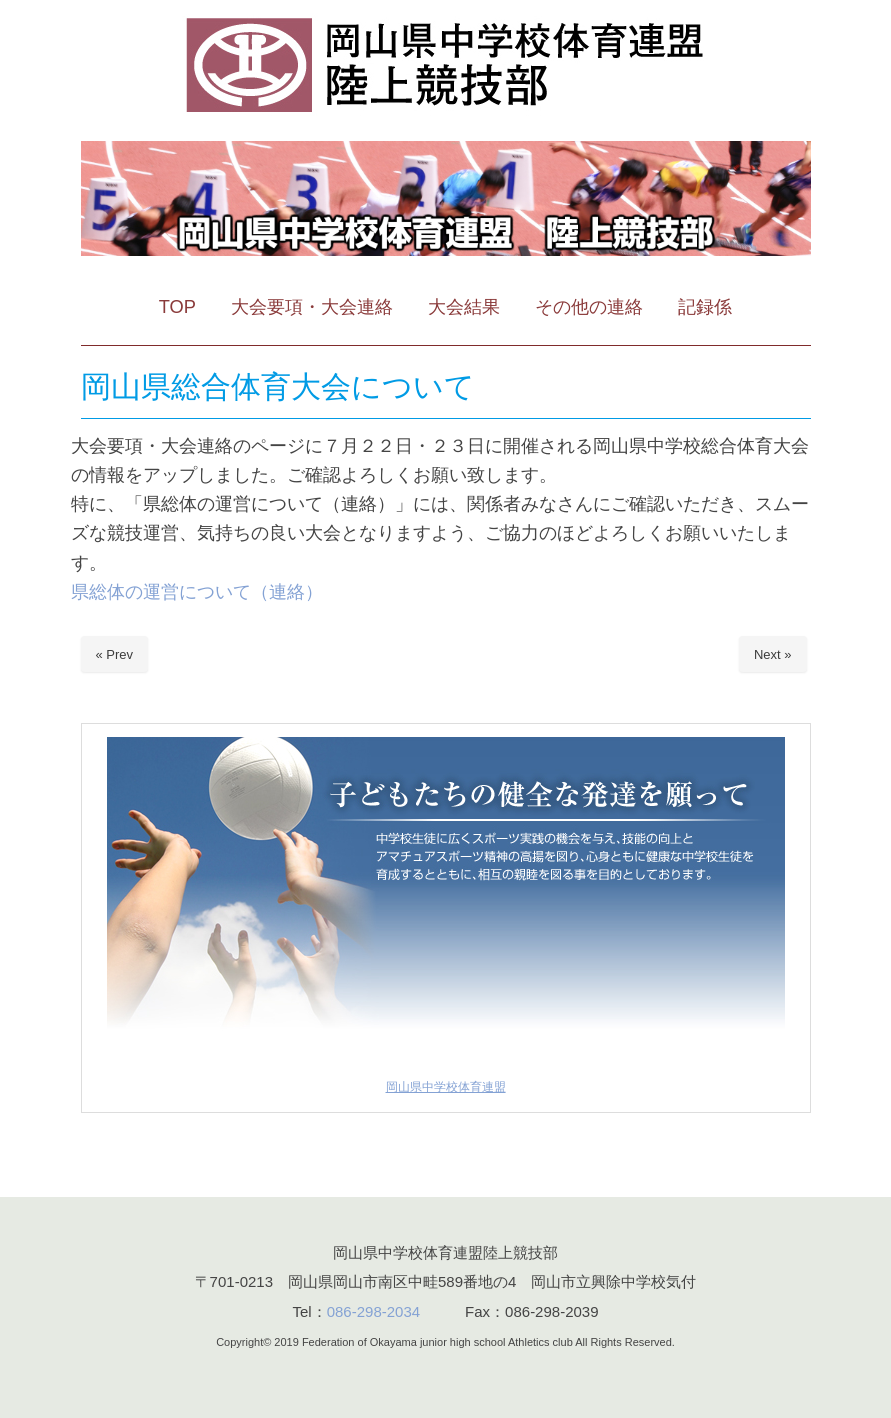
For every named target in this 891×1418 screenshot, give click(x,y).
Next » (773, 654)
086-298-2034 (373, 1311)
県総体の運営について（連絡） (197, 591)
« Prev (115, 654)
